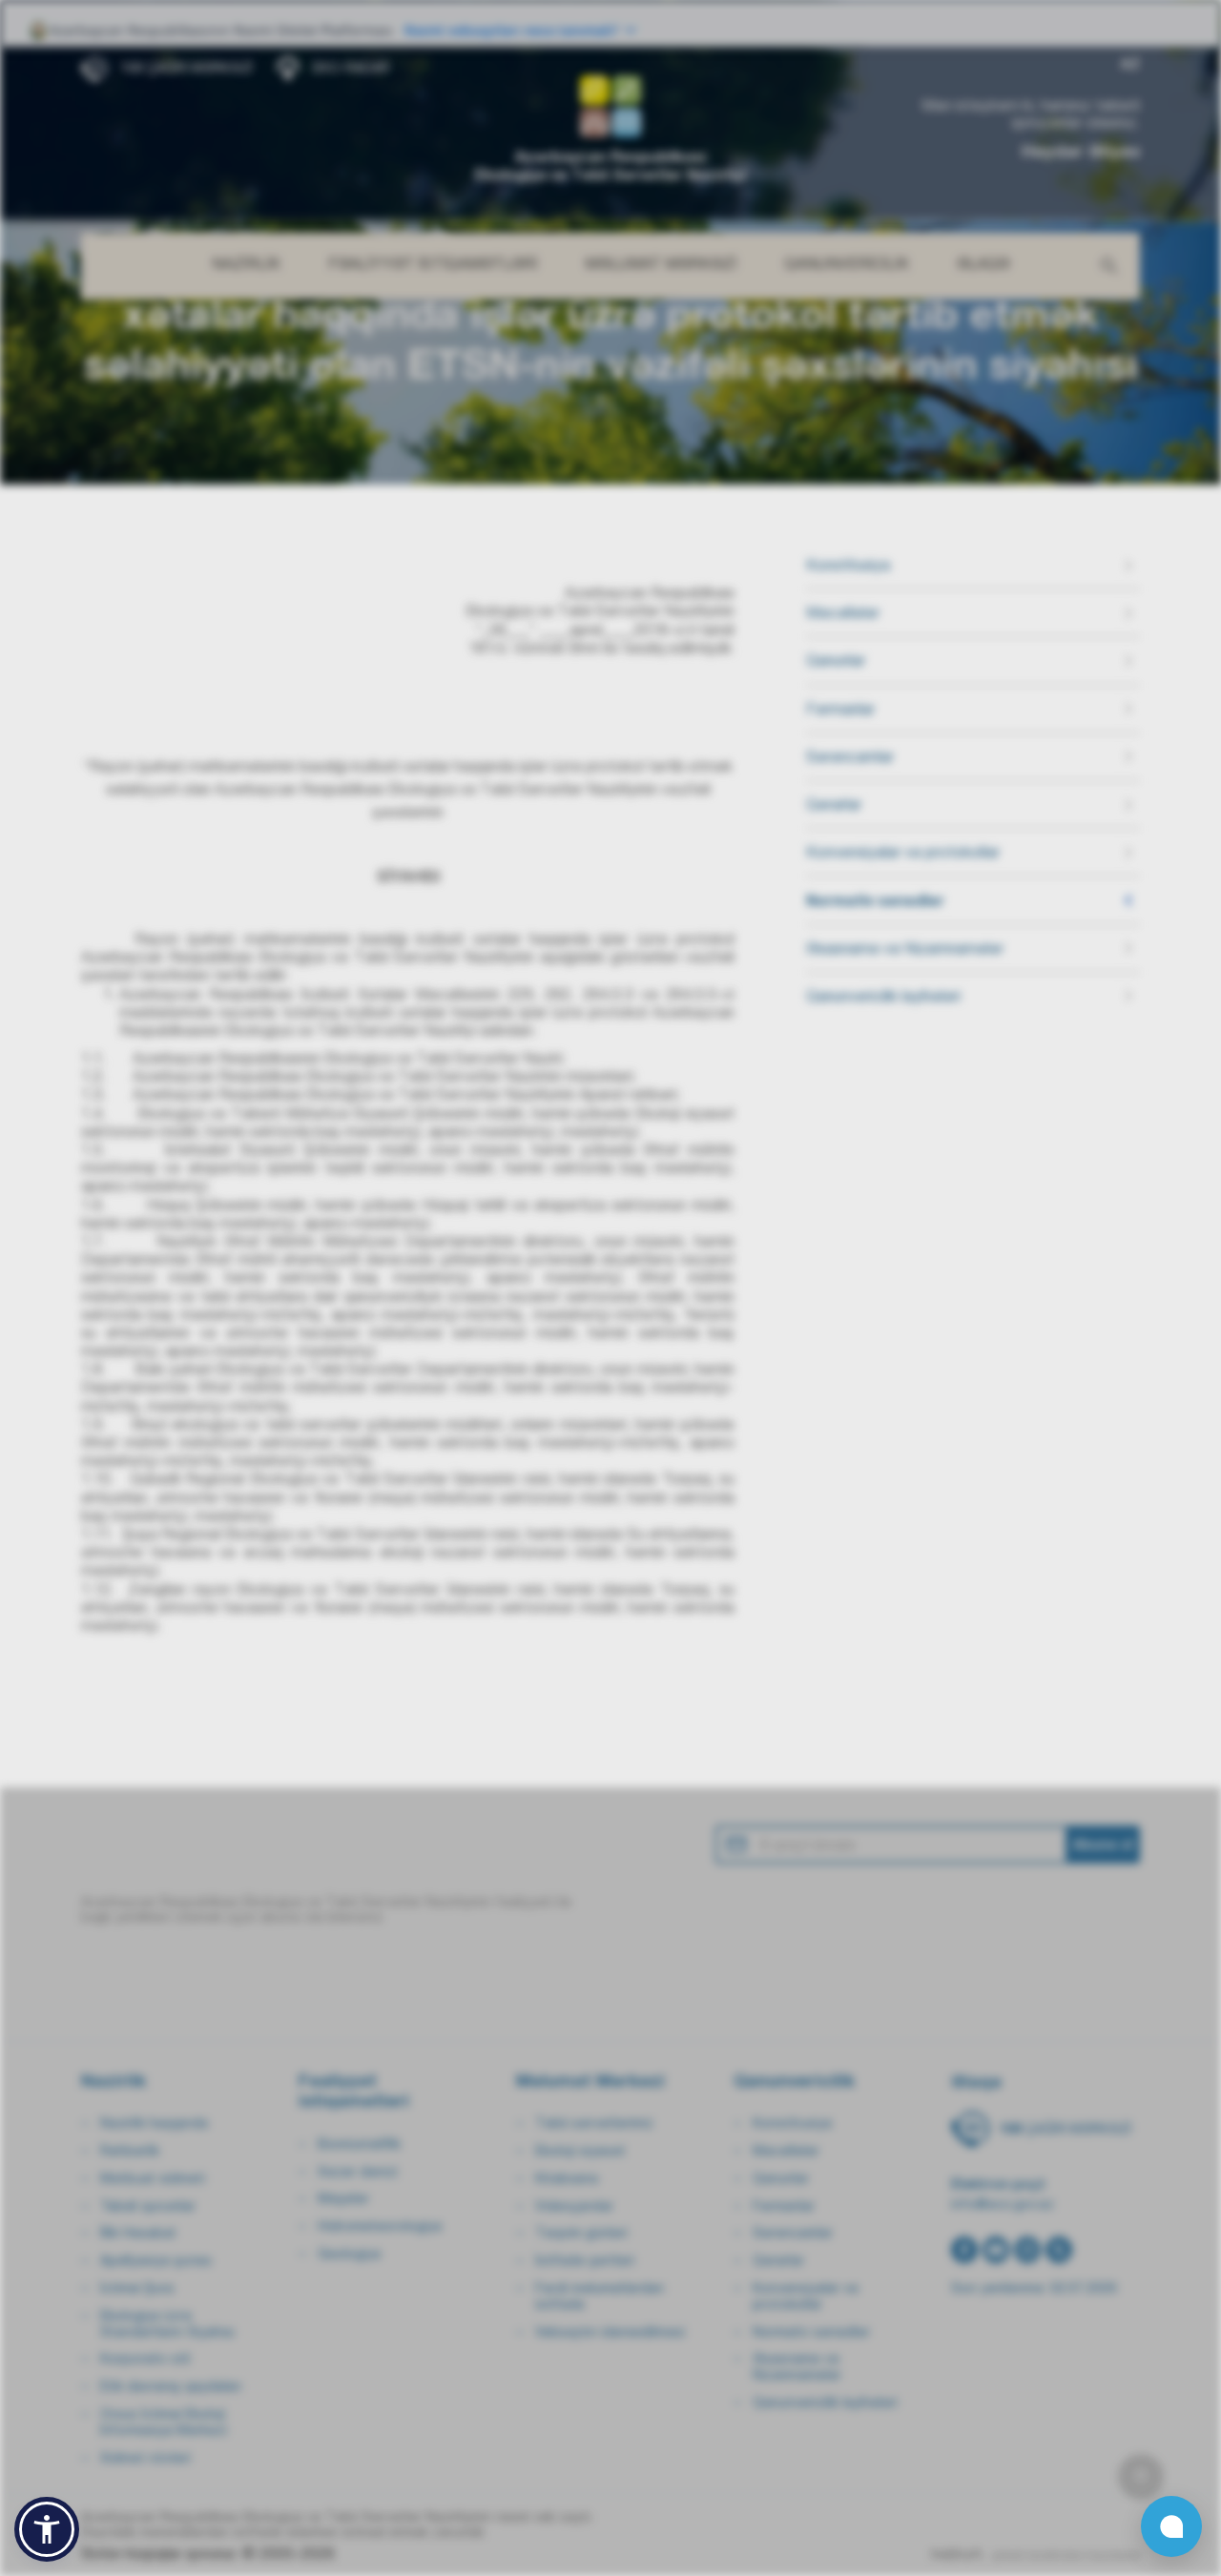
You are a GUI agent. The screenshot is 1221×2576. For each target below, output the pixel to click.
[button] (46, 2529)
